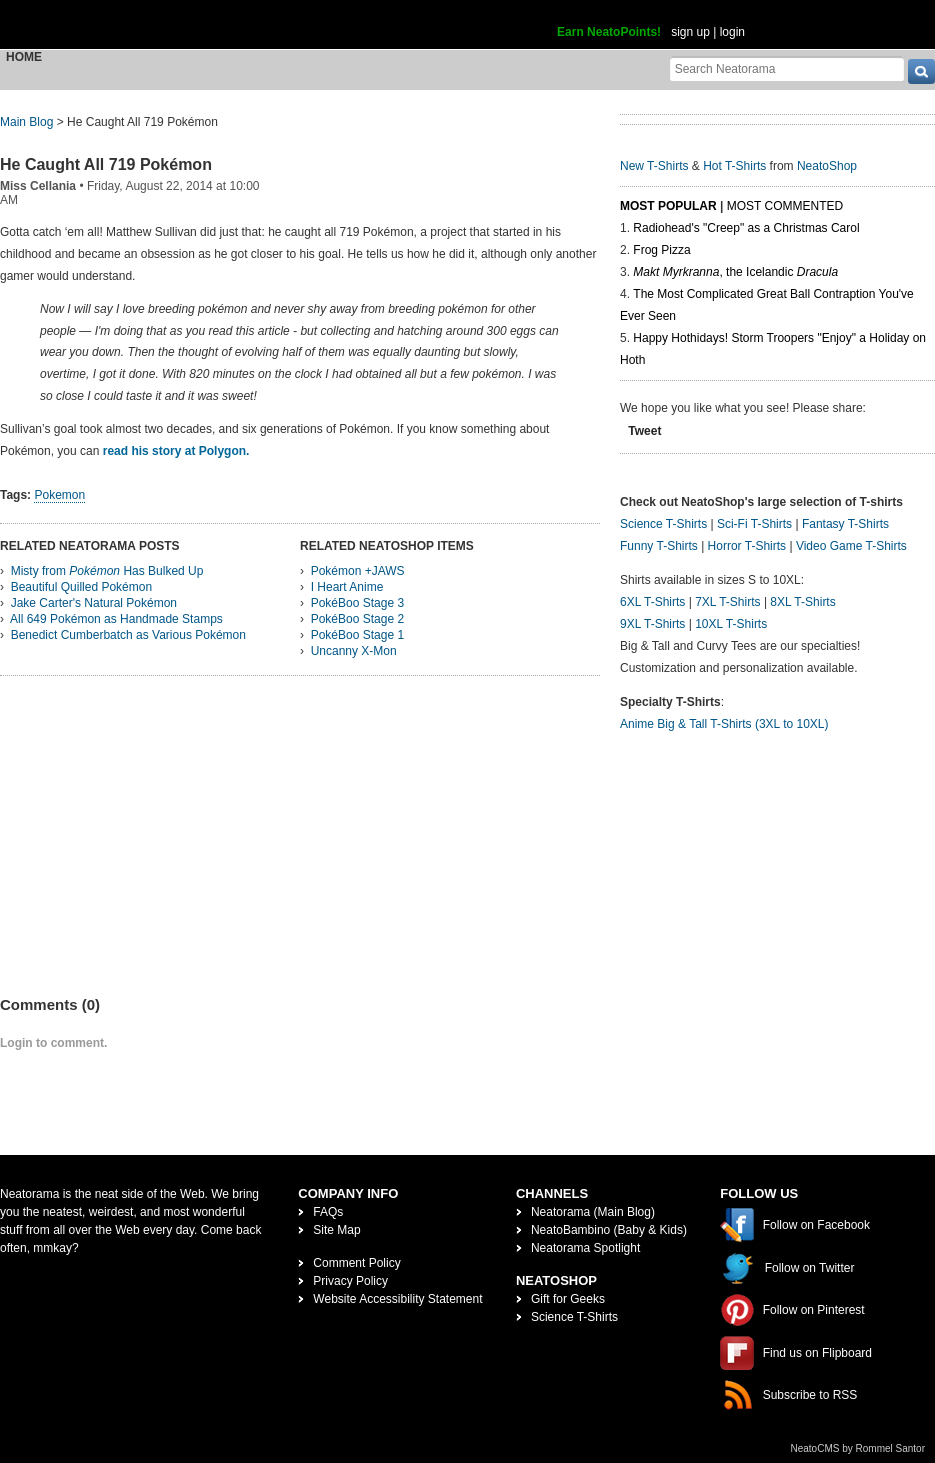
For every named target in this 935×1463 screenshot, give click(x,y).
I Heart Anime (347, 587)
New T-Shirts (654, 166)
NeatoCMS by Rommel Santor (858, 1448)
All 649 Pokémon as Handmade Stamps (116, 619)
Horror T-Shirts (747, 546)
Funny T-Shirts (659, 546)
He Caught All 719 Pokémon (106, 164)
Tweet (644, 431)
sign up (690, 32)
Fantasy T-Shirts (845, 524)
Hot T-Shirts (734, 166)
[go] (921, 71)
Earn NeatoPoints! (609, 32)
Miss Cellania (38, 186)
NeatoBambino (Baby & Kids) (609, 1230)
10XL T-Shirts (731, 624)
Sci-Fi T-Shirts (754, 524)
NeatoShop (827, 166)
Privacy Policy (350, 1281)
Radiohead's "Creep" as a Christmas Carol (746, 228)
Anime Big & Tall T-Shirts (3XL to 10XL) (724, 724)
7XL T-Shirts (727, 602)
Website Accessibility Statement (397, 1299)
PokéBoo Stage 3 (357, 603)
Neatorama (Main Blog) (593, 1212)
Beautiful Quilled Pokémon (81, 587)
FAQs (328, 1212)
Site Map (336, 1230)
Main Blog (26, 122)
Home (24, 57)
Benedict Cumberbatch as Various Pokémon (128, 635)
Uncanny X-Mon (354, 651)
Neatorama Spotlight (585, 1248)
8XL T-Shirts (802, 602)
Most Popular (668, 206)
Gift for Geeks (568, 1299)
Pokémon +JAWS (358, 571)
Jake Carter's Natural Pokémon (94, 603)
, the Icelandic (735, 272)
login (732, 32)
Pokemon (59, 495)
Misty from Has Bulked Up (107, 571)
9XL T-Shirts (652, 624)
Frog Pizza (661, 250)
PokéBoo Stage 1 (357, 635)
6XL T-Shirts (652, 602)
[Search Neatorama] (787, 68)
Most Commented (785, 206)
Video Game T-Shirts (851, 546)
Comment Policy (356, 1263)
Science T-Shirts (663, 524)
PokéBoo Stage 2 (357, 619)
